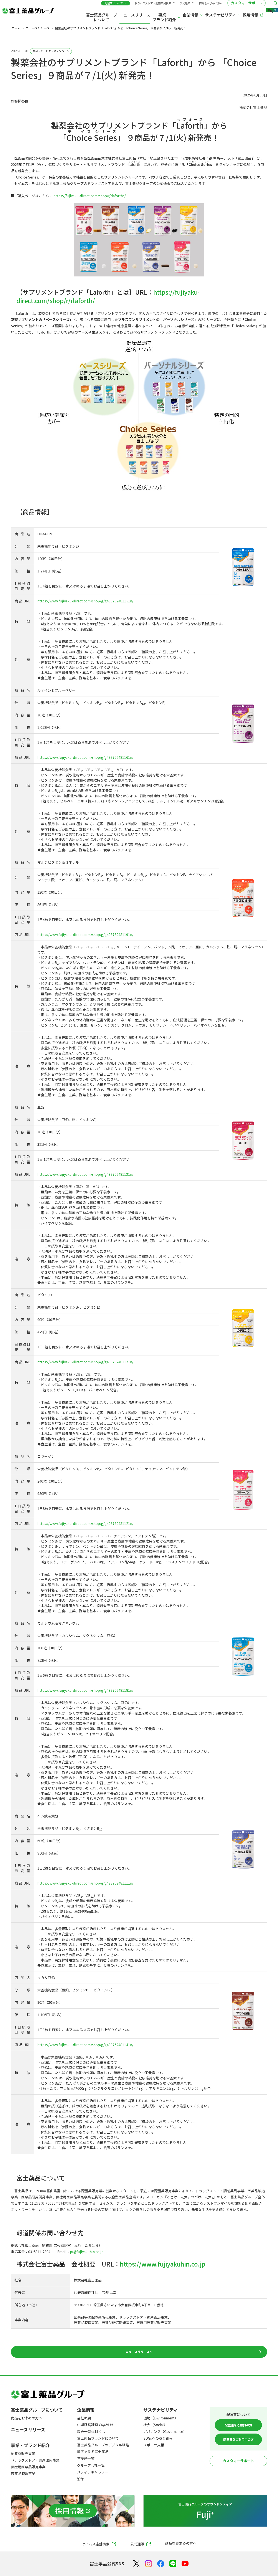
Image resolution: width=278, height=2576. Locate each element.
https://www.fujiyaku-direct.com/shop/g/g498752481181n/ (85, 1690)
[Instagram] (148, 2564)
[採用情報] (73, 2512)
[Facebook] (160, 2564)
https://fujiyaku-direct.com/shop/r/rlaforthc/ (89, 195)
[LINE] (172, 2564)
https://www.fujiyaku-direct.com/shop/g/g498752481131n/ (85, 1174)
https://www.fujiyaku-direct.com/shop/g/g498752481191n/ (85, 934)
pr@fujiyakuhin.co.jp (87, 2251)
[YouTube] (185, 2564)
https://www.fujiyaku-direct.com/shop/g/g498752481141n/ (85, 2044)
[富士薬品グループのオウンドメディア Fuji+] (205, 2512)
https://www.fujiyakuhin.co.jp (162, 2264)
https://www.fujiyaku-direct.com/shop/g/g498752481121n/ (85, 1523)
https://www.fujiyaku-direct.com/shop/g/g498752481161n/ (85, 757)
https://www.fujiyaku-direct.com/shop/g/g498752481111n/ (85, 1883)
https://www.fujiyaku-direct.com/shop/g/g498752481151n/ (85, 600)
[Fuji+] (265, 13)
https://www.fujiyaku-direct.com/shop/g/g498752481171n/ (85, 1361)
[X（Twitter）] (136, 2564)
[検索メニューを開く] (269, 5)
